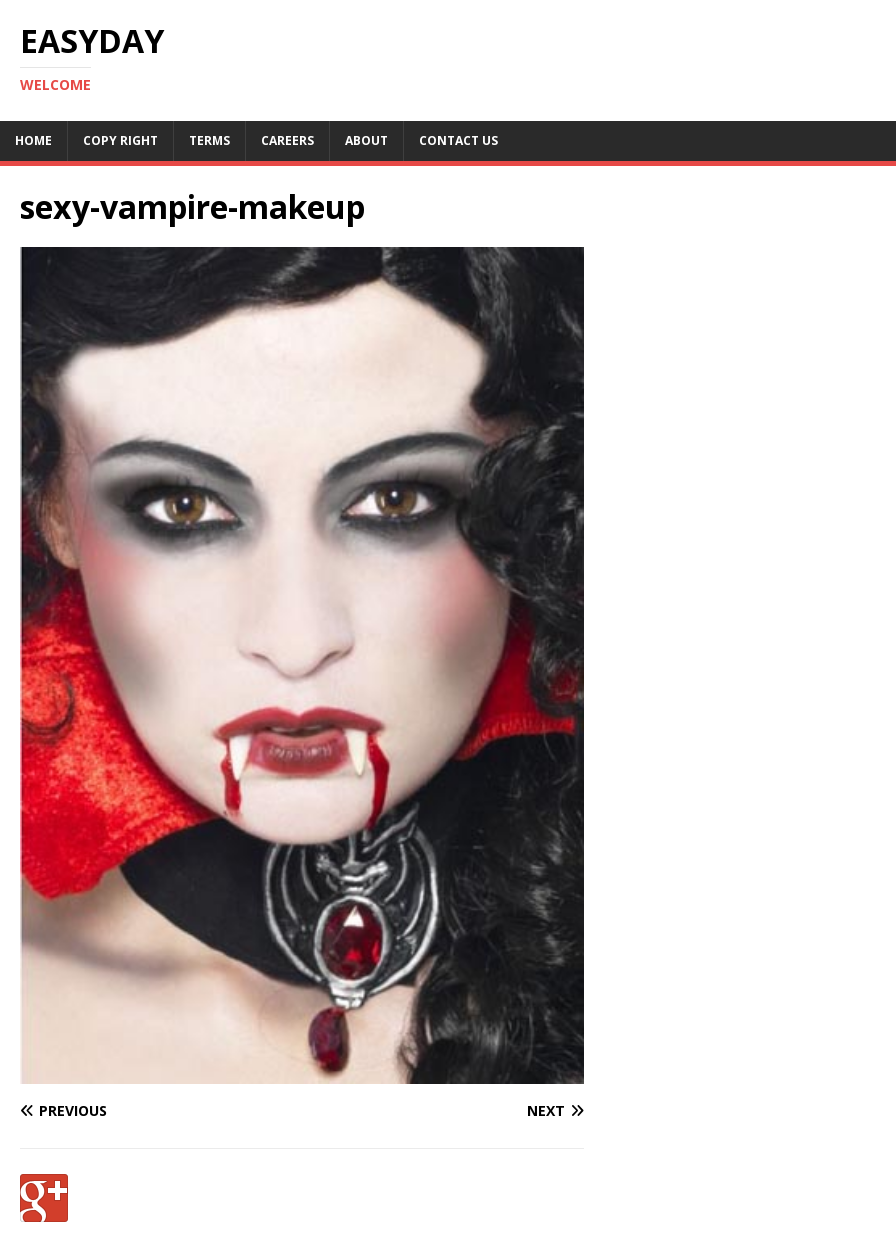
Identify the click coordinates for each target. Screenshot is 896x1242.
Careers (287, 140)
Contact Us (458, 140)
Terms (209, 140)
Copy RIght (120, 140)
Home (33, 140)
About (366, 140)
